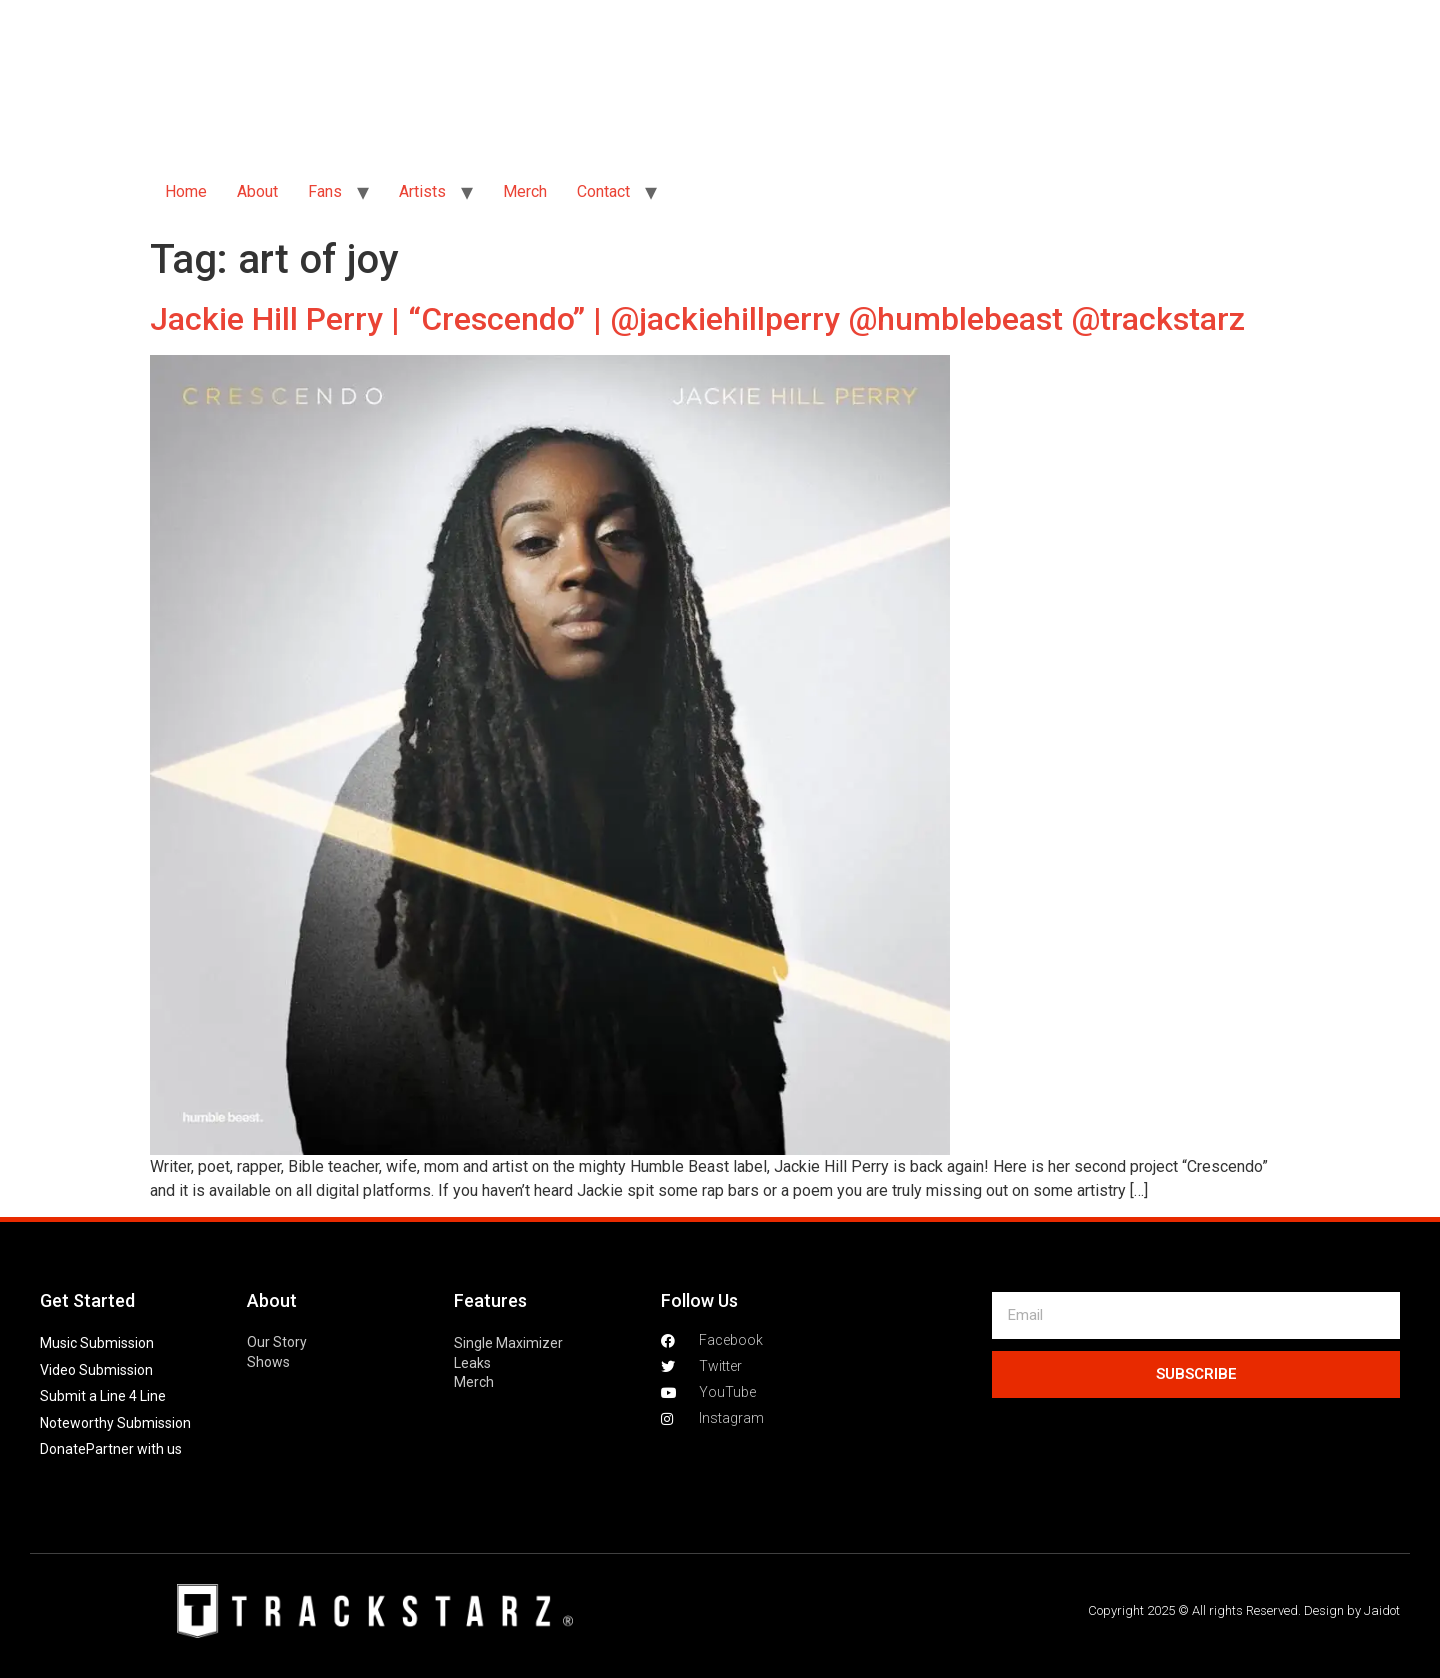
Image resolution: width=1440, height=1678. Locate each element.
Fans (325, 191)
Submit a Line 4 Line (103, 1396)
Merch (525, 191)
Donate (63, 1449)
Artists (422, 191)
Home (186, 191)
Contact (603, 191)
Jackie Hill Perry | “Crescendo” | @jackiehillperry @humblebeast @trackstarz (697, 319)
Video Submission (96, 1370)
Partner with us (134, 1449)
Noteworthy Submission (115, 1423)
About (257, 191)
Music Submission (97, 1343)
